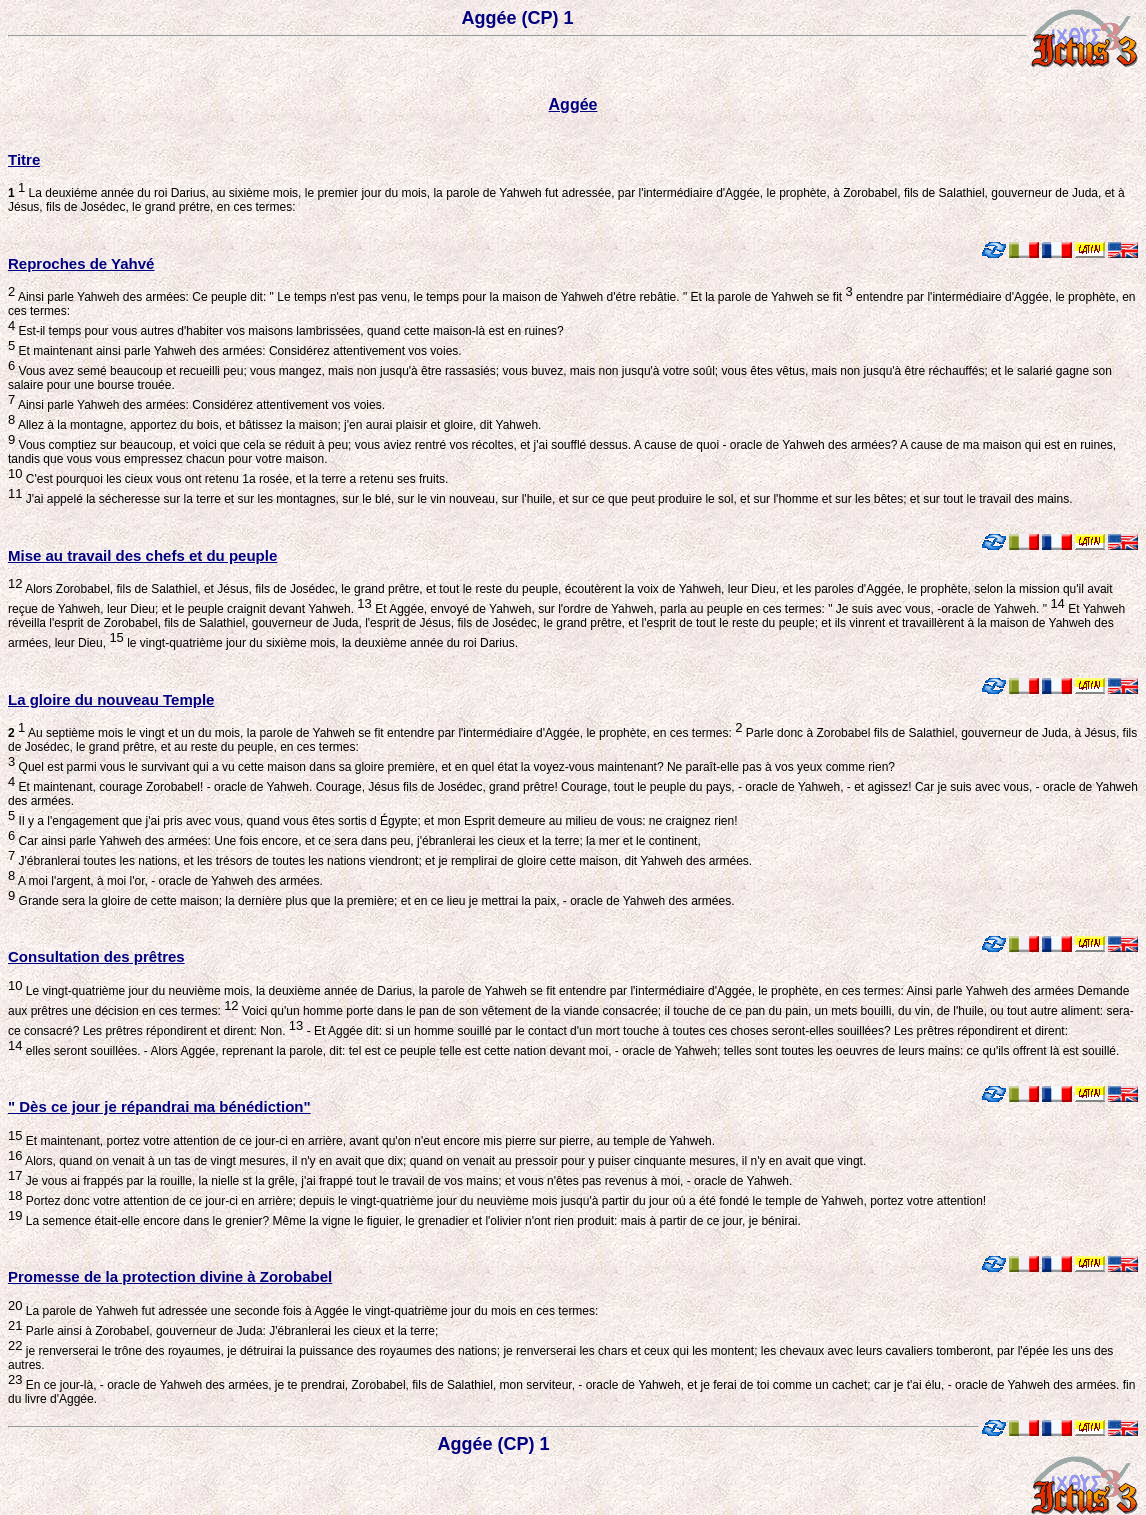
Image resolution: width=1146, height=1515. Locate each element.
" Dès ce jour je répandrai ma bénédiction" (159, 1106)
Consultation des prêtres (96, 956)
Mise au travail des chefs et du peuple (142, 555)
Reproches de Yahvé (81, 263)
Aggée (573, 104)
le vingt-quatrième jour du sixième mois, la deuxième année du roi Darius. (321, 643)
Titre (24, 159)
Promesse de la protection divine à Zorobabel (170, 1276)
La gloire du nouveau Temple (111, 699)
